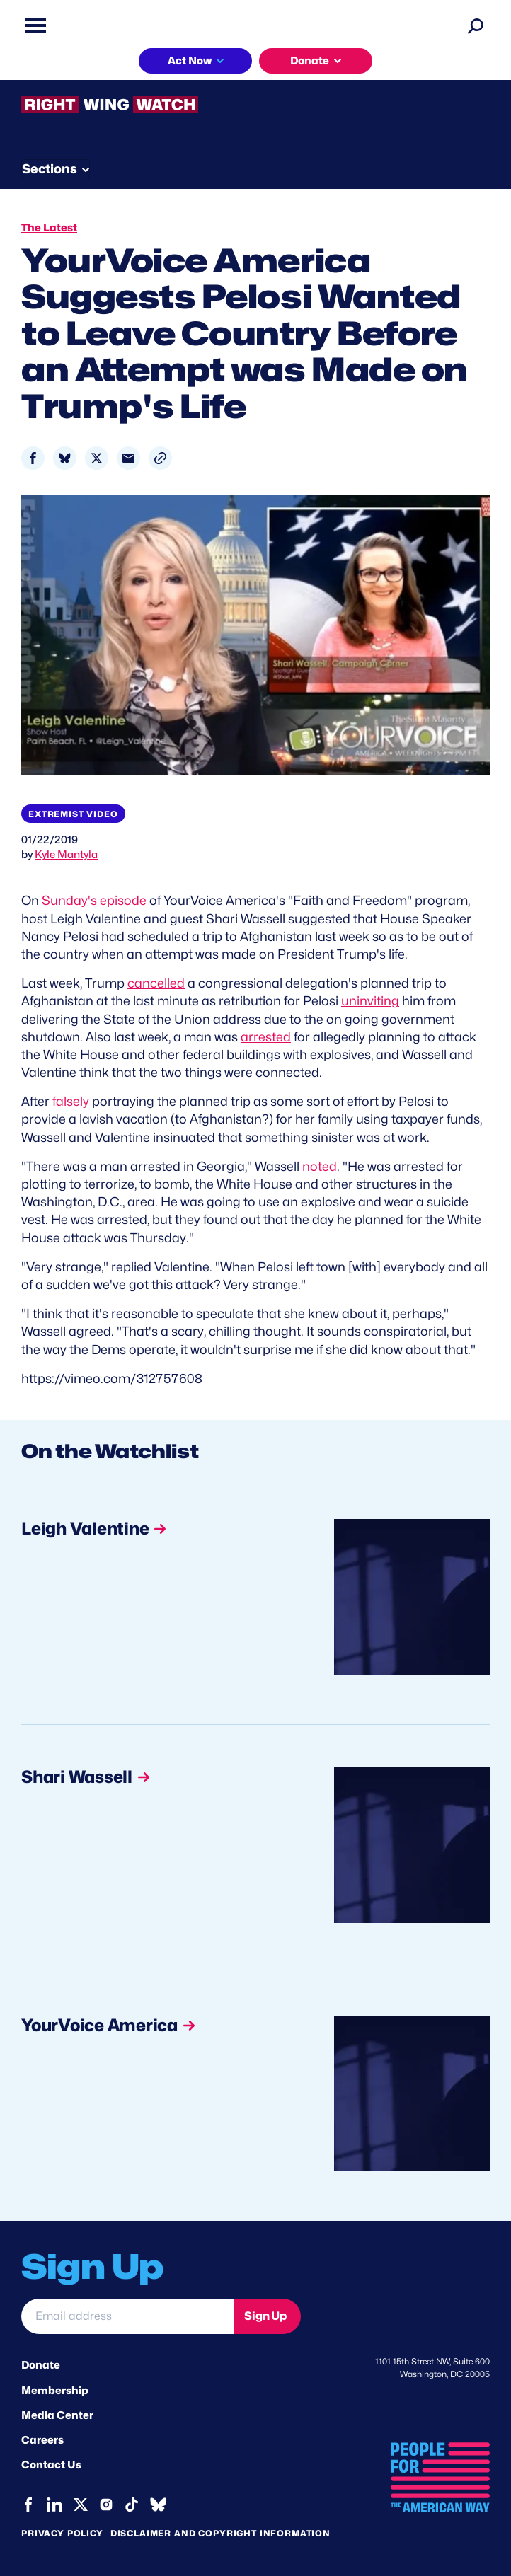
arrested (266, 1036)
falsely (70, 1101)
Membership (54, 2390)
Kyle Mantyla (66, 854)
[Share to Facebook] (33, 458)
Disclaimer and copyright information (220, 2533)
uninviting (370, 1000)
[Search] (475, 25)
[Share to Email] (128, 458)
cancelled (156, 983)
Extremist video (73, 814)
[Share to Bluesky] (64, 458)
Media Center (57, 2415)
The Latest (49, 227)
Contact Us (51, 2465)
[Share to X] (96, 458)
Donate (309, 60)
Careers (42, 2440)
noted (319, 1166)
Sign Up (265, 2316)
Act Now (190, 60)
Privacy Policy (62, 2533)
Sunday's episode (94, 900)
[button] (160, 458)
